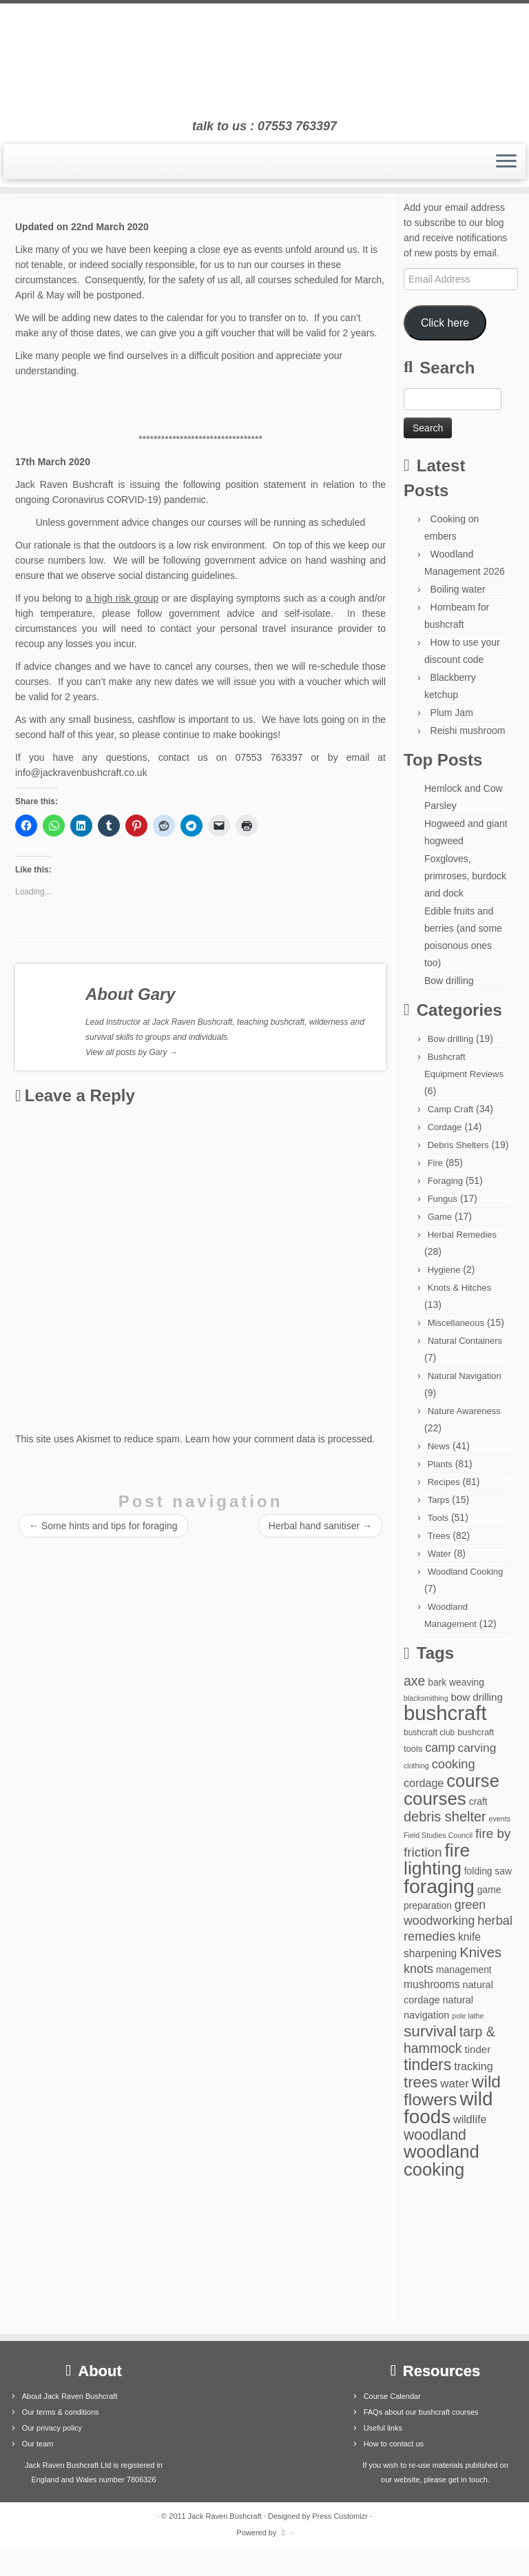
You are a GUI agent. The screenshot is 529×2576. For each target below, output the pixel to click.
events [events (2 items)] (499, 1819)
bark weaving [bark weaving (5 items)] (456, 1682)
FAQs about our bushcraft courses (421, 2412)
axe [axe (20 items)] (414, 1680)
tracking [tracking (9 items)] (473, 2066)
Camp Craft (450, 1109)
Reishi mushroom (468, 730)
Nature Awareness (464, 1411)
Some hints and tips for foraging (103, 1525)
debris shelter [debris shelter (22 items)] (445, 1816)
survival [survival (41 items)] (430, 2031)
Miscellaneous (456, 1323)
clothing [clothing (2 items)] (416, 1765)
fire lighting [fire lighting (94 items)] (437, 1859)
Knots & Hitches (460, 1287)
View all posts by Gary (131, 1052)
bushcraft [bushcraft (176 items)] (445, 1712)
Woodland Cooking (466, 1571)
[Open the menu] (506, 162)
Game (440, 1217)
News (439, 1446)
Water (439, 1553)
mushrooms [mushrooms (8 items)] (432, 1984)
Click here (445, 323)
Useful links (383, 2428)
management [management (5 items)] (464, 1969)
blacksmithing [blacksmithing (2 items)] (426, 1698)
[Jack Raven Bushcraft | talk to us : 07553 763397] (264, 61)
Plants (440, 1464)
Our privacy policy (52, 2428)
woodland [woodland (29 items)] (435, 2135)
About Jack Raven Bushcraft (70, 2396)
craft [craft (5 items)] (478, 1801)
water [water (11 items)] (454, 2083)
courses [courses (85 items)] (435, 1798)
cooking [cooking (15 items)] (453, 1764)
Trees (439, 1536)
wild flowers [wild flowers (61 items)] (452, 2090)
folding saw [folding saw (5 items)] (488, 1871)
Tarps (439, 1500)
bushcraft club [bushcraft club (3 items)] (429, 1732)
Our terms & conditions (60, 2412)
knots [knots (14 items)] (418, 1969)
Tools (438, 1518)
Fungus (442, 1199)
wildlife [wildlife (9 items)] (469, 2119)
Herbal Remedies (462, 1234)
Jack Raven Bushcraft (225, 2516)
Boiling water (458, 589)
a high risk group (121, 598)
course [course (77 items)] (472, 1780)
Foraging (445, 1181)
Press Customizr (340, 2516)
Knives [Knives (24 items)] (480, 1952)
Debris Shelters (458, 1145)
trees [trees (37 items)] (420, 2082)
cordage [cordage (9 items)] (424, 1783)
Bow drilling (449, 980)
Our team (38, 2444)
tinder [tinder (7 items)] (477, 2049)
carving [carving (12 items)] (477, 1748)
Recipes (444, 1482)
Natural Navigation (464, 1376)
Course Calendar (392, 2396)
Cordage (445, 1127)
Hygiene (444, 1270)
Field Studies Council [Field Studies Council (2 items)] (438, 1835)
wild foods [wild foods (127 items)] (448, 2107)
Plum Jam (452, 712)
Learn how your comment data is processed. (280, 1438)
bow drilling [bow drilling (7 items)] (476, 1697)
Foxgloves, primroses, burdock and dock (465, 876)
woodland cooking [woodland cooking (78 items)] (441, 2160)
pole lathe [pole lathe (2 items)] (468, 2016)
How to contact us (394, 2444)
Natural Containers (465, 1341)
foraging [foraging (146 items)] (439, 1886)
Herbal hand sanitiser (320, 1525)
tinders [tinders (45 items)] (427, 2065)
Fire (435, 1163)
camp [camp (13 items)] (440, 1748)
